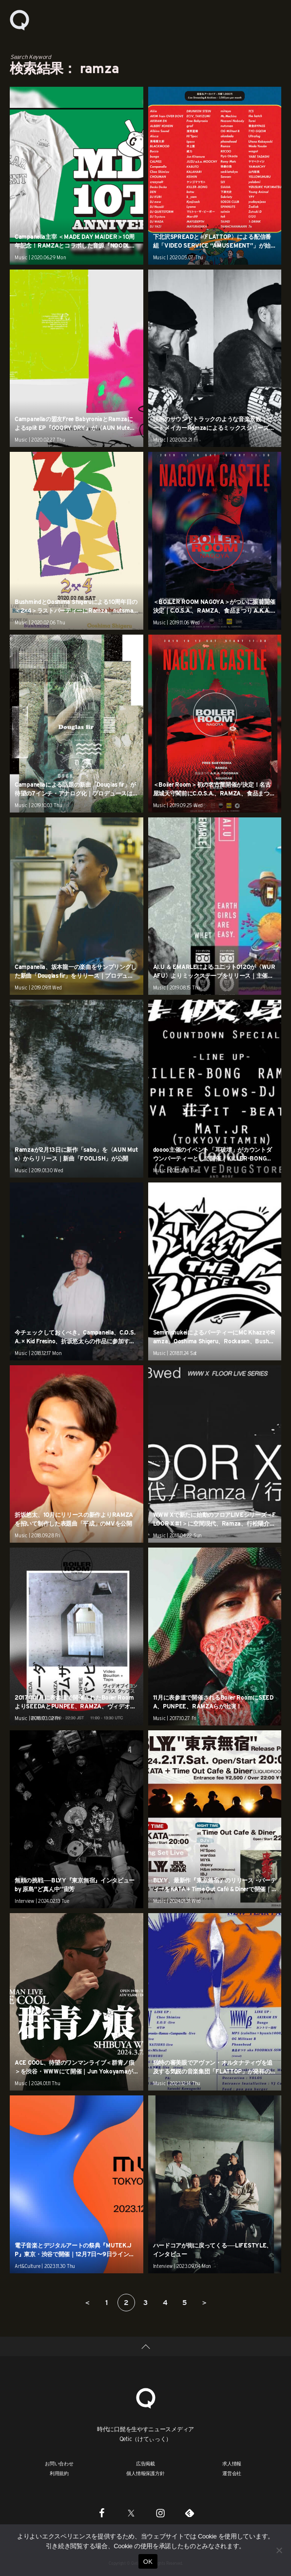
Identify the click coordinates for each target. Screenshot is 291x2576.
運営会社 (231, 2473)
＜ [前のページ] (87, 2302)
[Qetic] (146, 2397)
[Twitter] (131, 2513)
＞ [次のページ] (204, 2302)
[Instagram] (160, 2513)
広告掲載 (145, 2463)
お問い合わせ (59, 2463)
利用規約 (59, 2473)
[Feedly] (189, 2513)
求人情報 (231, 2463)
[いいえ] (279, 2550)
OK (148, 2561)
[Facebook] (101, 2513)
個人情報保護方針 (145, 2473)
